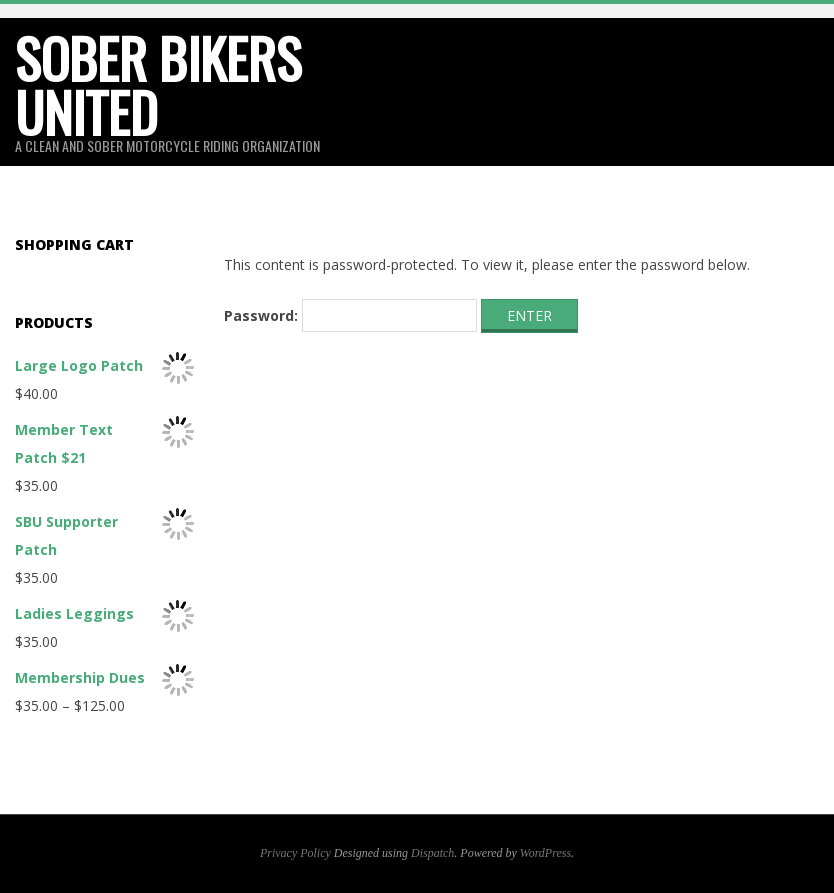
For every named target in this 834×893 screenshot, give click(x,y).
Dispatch (432, 853)
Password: (350, 316)
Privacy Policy (295, 853)
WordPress (545, 853)
